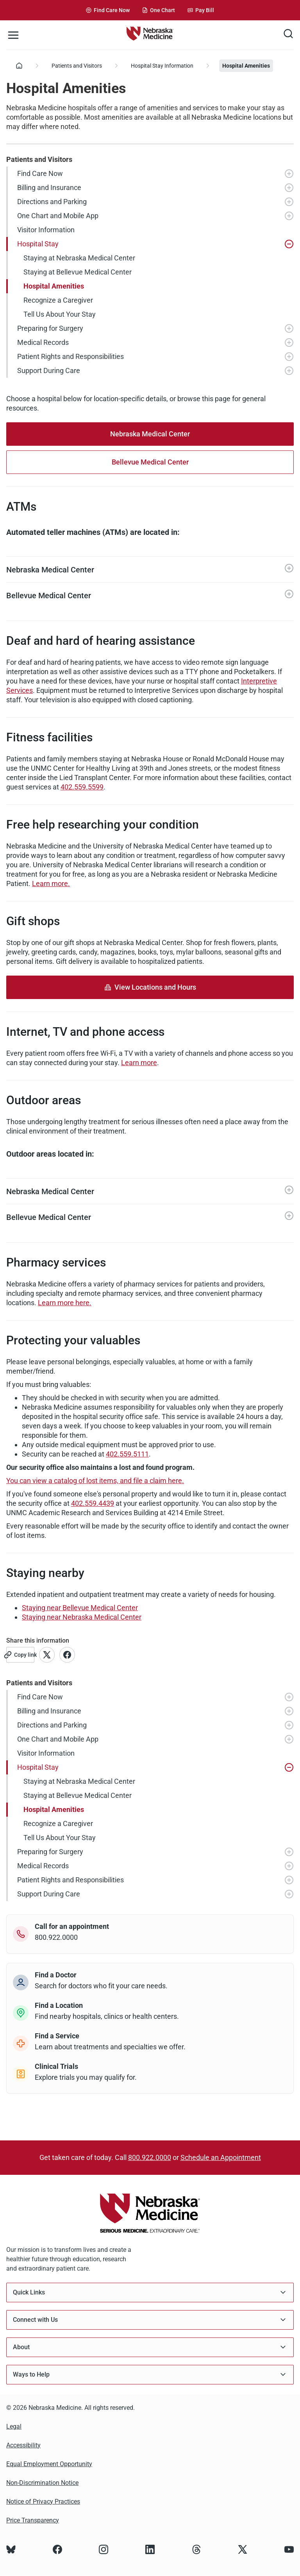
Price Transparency (32, 2520)
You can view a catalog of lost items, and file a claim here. (95, 1480)
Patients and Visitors (77, 66)
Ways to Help (150, 2374)
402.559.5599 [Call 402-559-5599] (82, 787)
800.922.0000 (149, 2157)
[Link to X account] (47, 1655)
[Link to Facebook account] (67, 1655)
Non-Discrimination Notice (42, 2482)
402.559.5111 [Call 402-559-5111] (127, 1454)
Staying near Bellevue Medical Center (80, 1608)
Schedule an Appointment (220, 2157)
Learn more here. (64, 1303)
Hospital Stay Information (162, 66)
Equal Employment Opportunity (49, 2464)
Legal (13, 2426)
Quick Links (150, 2292)
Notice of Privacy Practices (43, 2501)
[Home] (19, 66)
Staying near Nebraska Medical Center (81, 1617)
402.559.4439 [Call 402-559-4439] (92, 1503)
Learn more (139, 1062)
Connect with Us (150, 2320)
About (150, 2347)
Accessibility (23, 2445)
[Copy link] (20, 1655)
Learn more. (51, 883)
